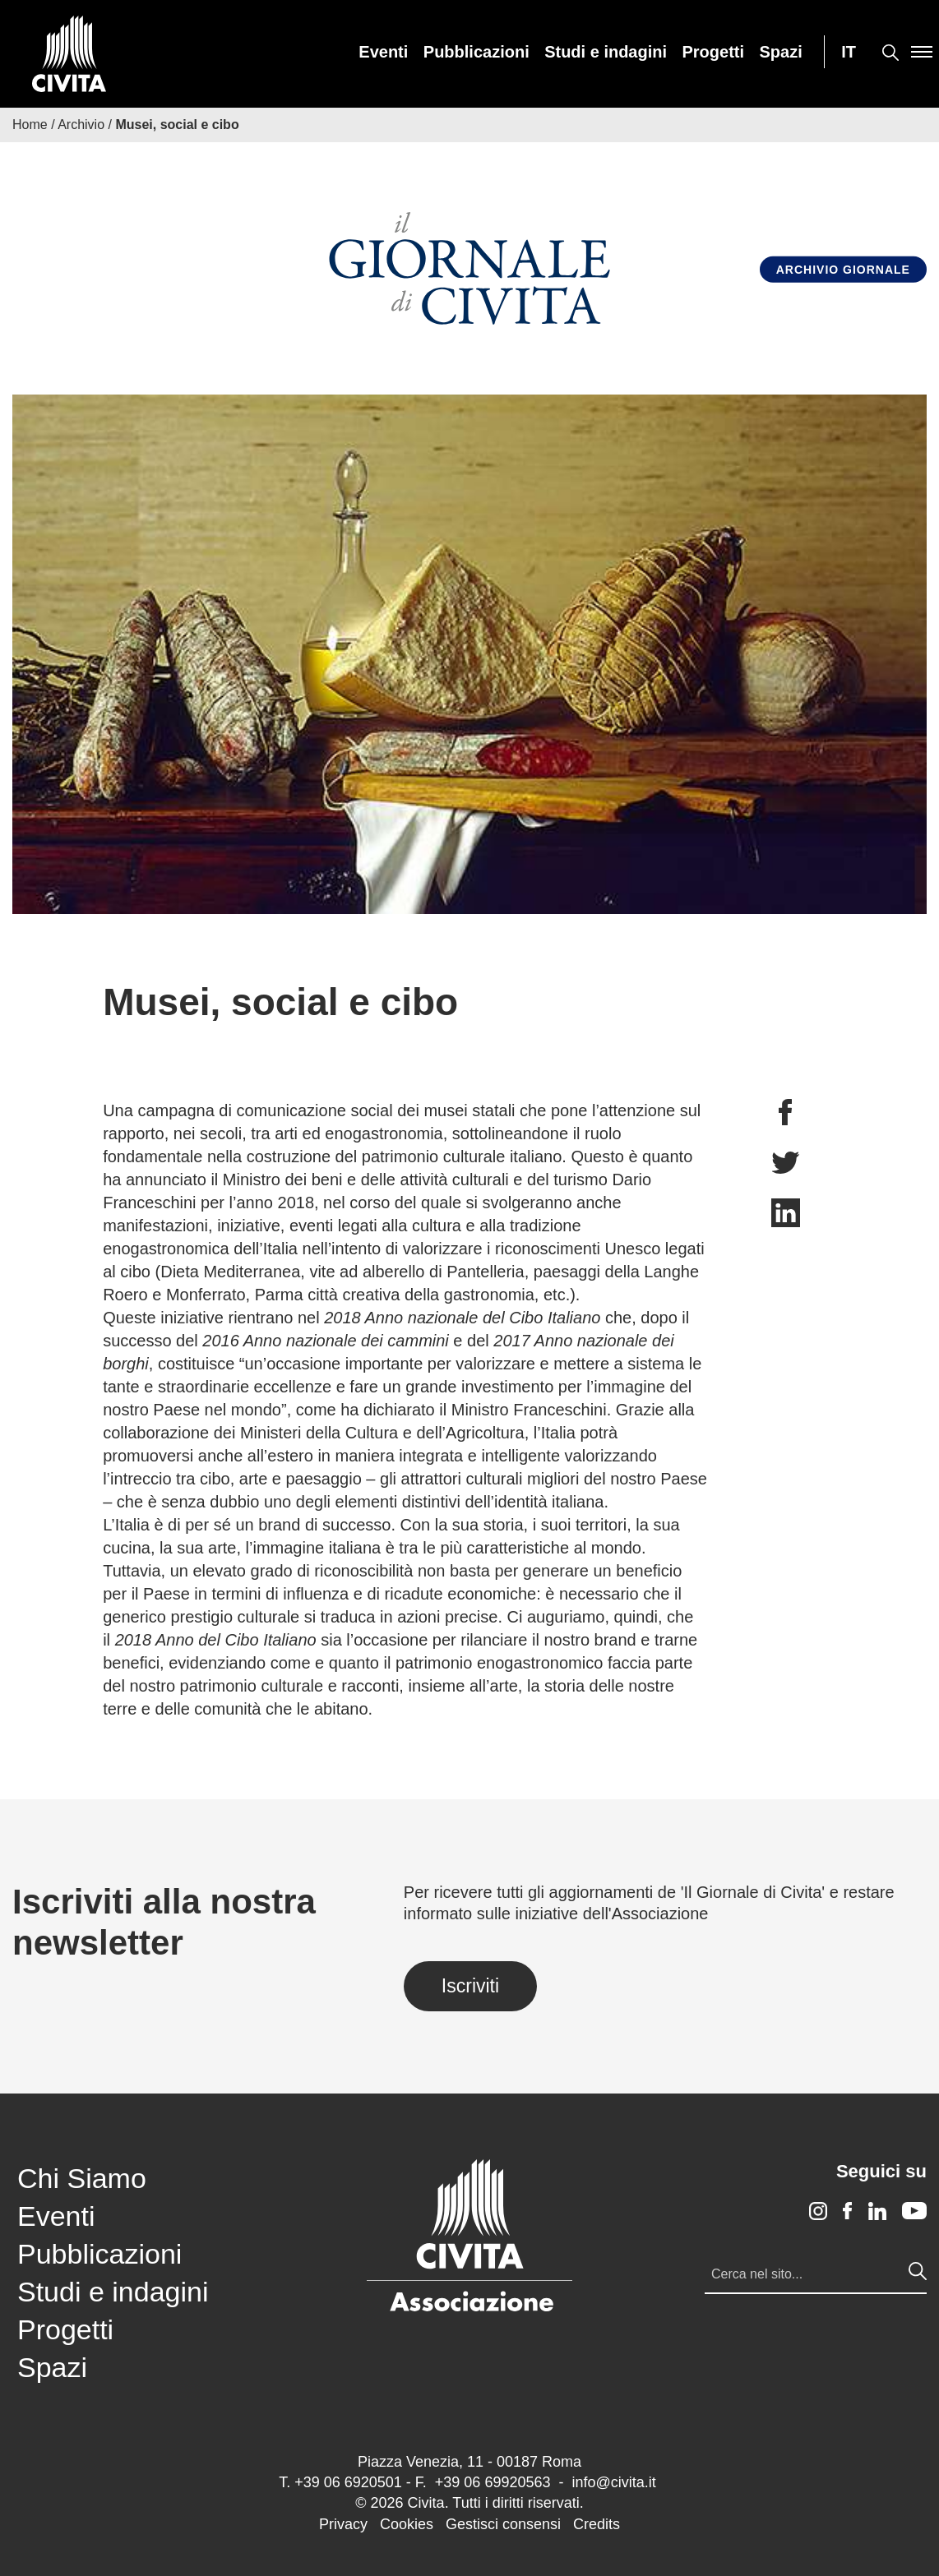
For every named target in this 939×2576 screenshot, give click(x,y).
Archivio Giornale (843, 268)
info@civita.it (613, 2482)
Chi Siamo (81, 2178)
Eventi (383, 52)
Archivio (81, 125)
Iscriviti (470, 1986)
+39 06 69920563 (493, 2482)
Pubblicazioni (476, 52)
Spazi (781, 52)
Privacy (343, 2524)
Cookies (406, 2524)
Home (30, 125)
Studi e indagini (605, 52)
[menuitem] (383, 51)
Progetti (713, 52)
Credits (596, 2524)
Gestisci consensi (503, 2524)
